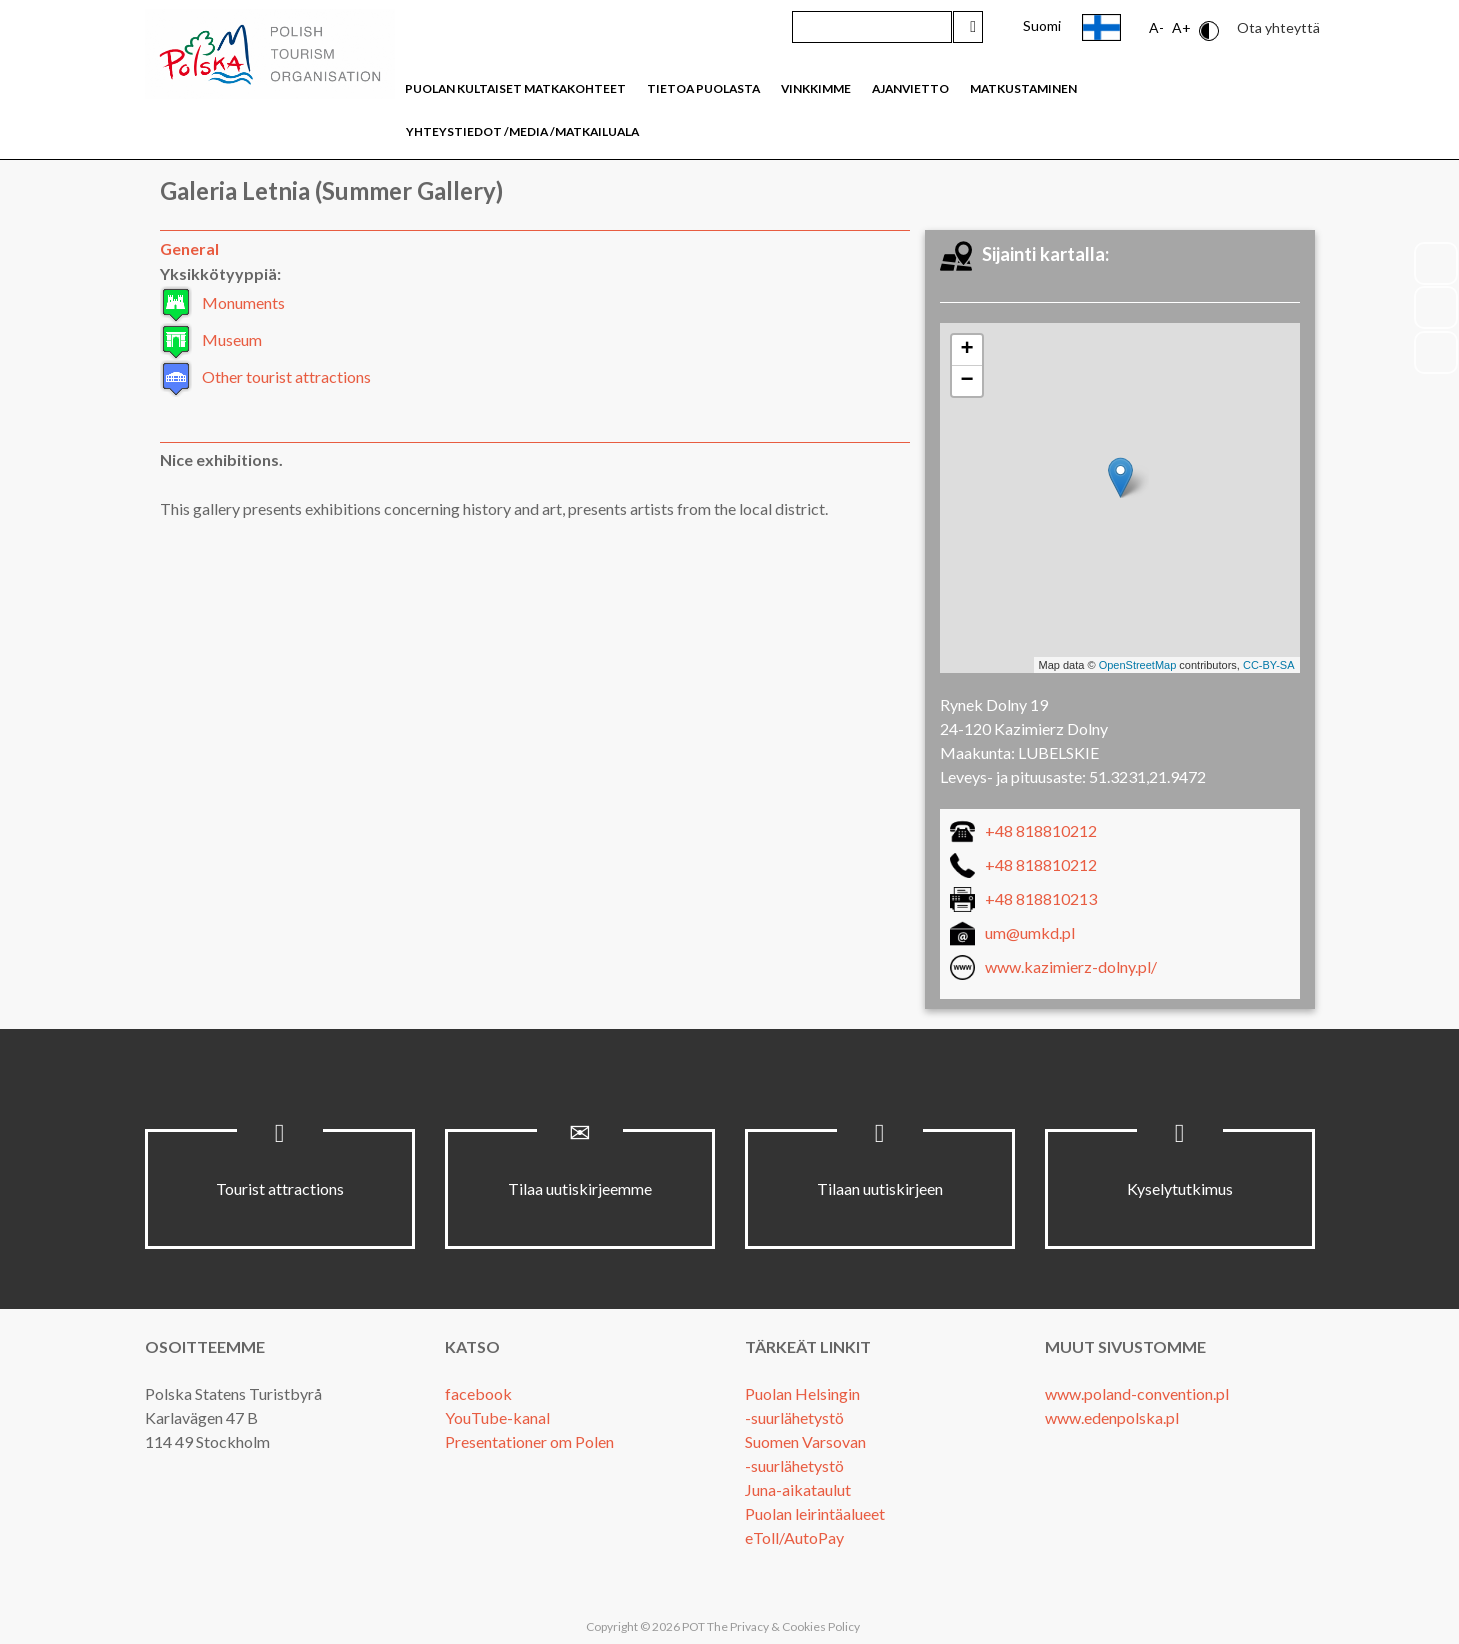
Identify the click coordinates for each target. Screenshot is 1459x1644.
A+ (1181, 27)
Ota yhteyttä (1278, 27)
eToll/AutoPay (794, 1537)
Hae (968, 27)
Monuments (243, 302)
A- (1156, 27)
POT (692, 1626)
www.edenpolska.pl (1112, 1417)
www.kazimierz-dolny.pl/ (1071, 966)
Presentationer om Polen (529, 1441)
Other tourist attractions (286, 376)
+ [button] (966, 350)
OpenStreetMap (1138, 665)
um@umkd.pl (1030, 932)
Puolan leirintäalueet (815, 1513)
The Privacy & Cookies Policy (783, 1626)
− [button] (966, 381)
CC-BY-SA (1269, 665)
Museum (232, 339)
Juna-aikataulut (798, 1489)
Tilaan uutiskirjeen (880, 1188)
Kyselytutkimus (1180, 1188)
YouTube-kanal (497, 1417)
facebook (478, 1393)
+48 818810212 (1041, 830)
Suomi (1042, 25)
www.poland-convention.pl (1137, 1393)
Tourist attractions (280, 1188)
